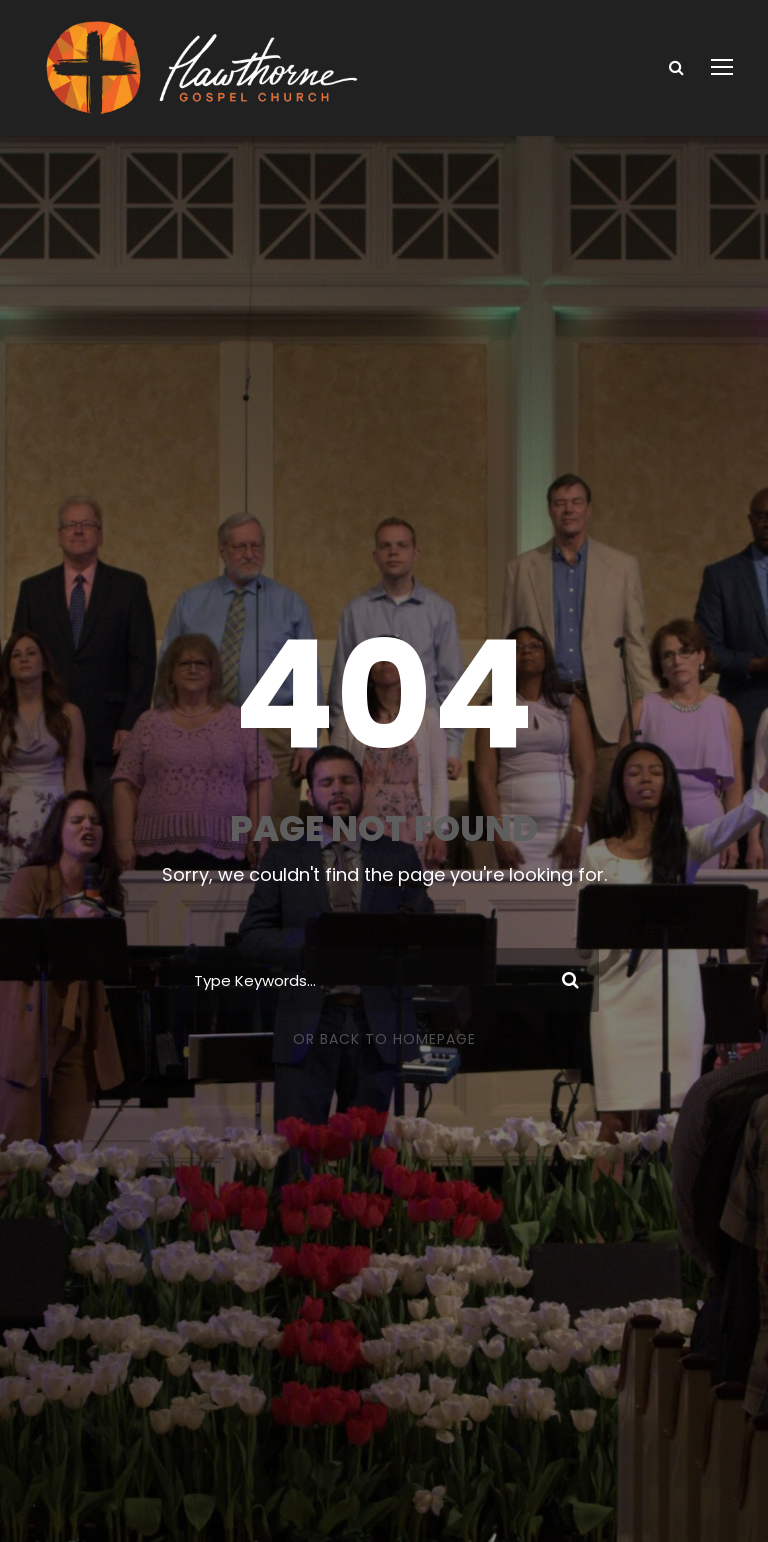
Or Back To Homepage (384, 1039)
